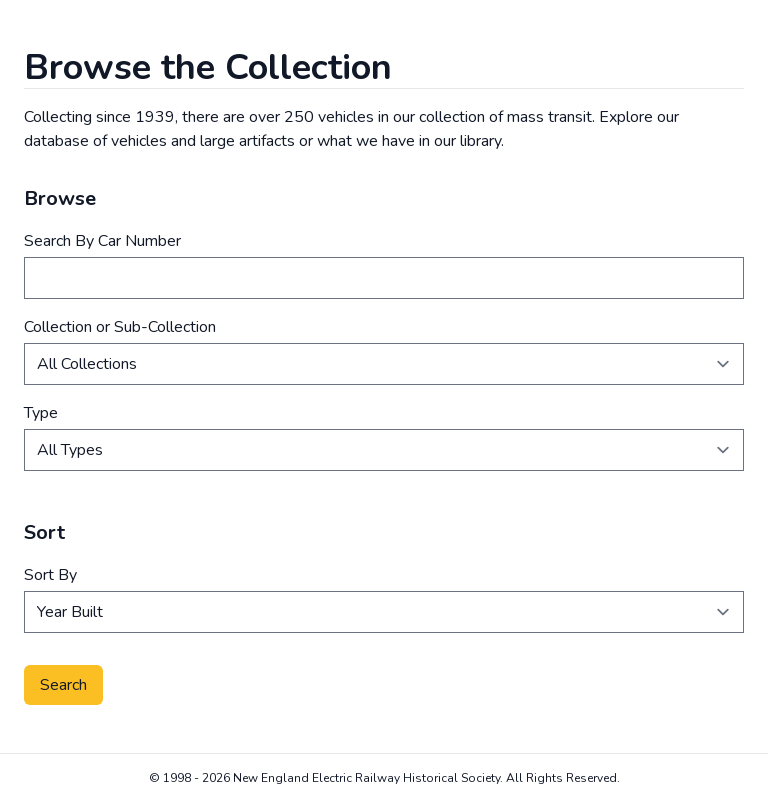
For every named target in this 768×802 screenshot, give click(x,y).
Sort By (50, 575)
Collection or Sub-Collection (120, 327)
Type (41, 413)
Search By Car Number (102, 241)
